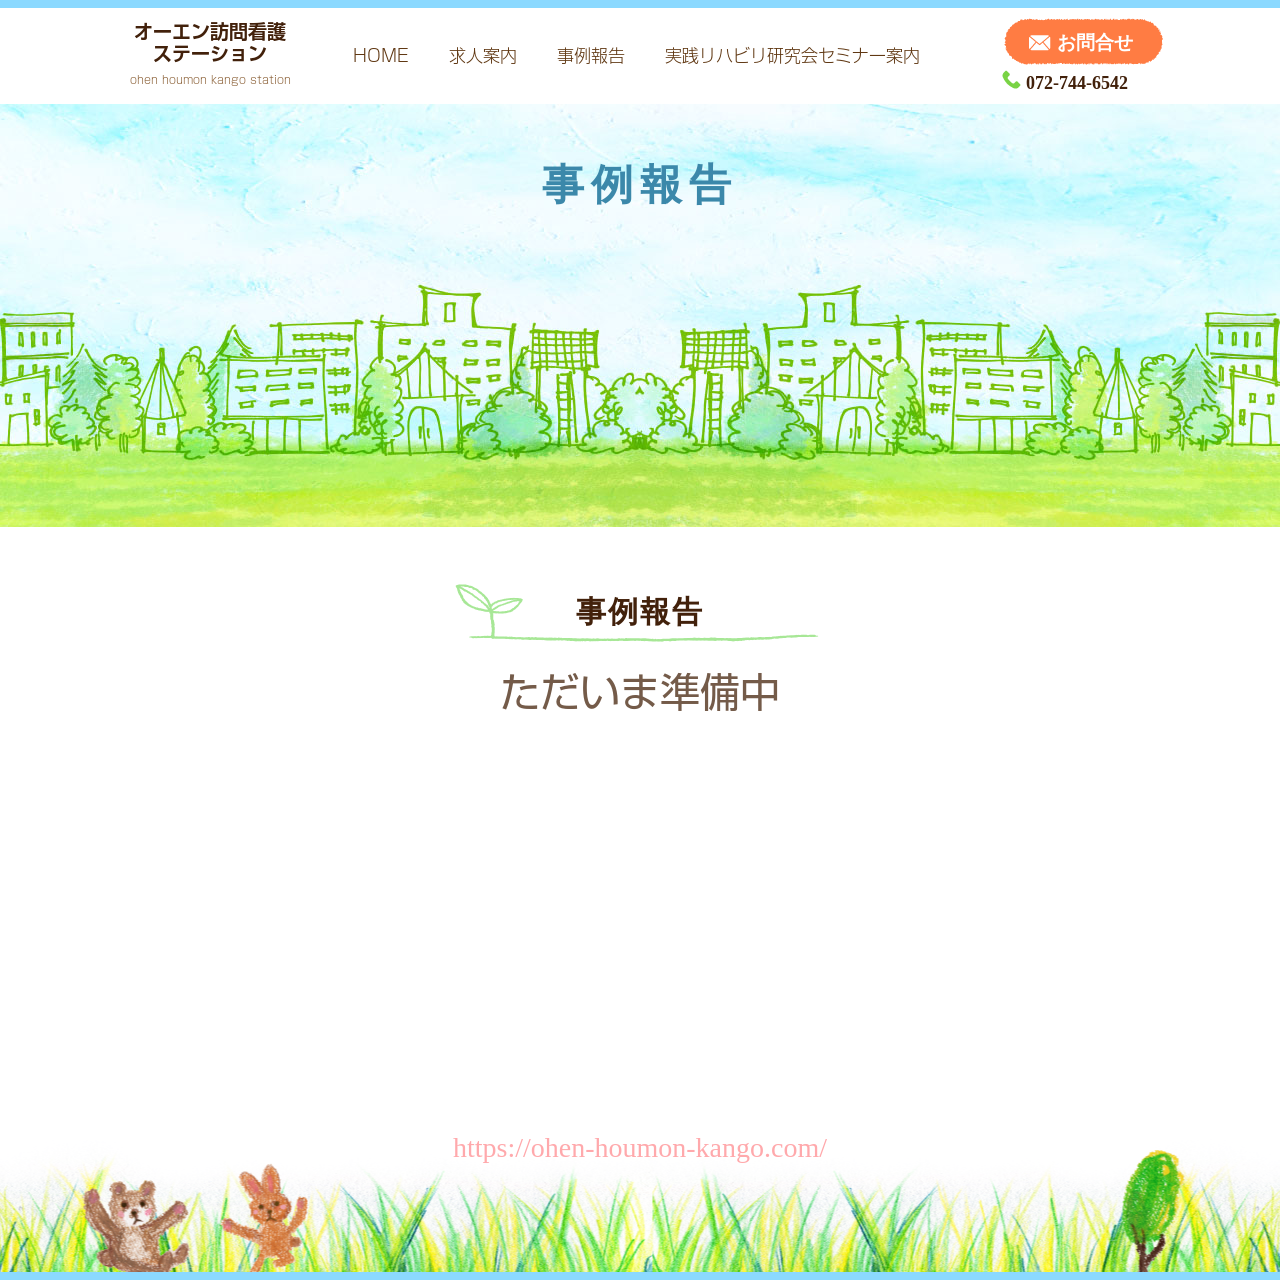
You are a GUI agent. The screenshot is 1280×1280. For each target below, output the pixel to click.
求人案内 (483, 55)
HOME (381, 55)
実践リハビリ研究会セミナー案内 (792, 55)
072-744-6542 (1065, 83)
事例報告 (591, 55)
